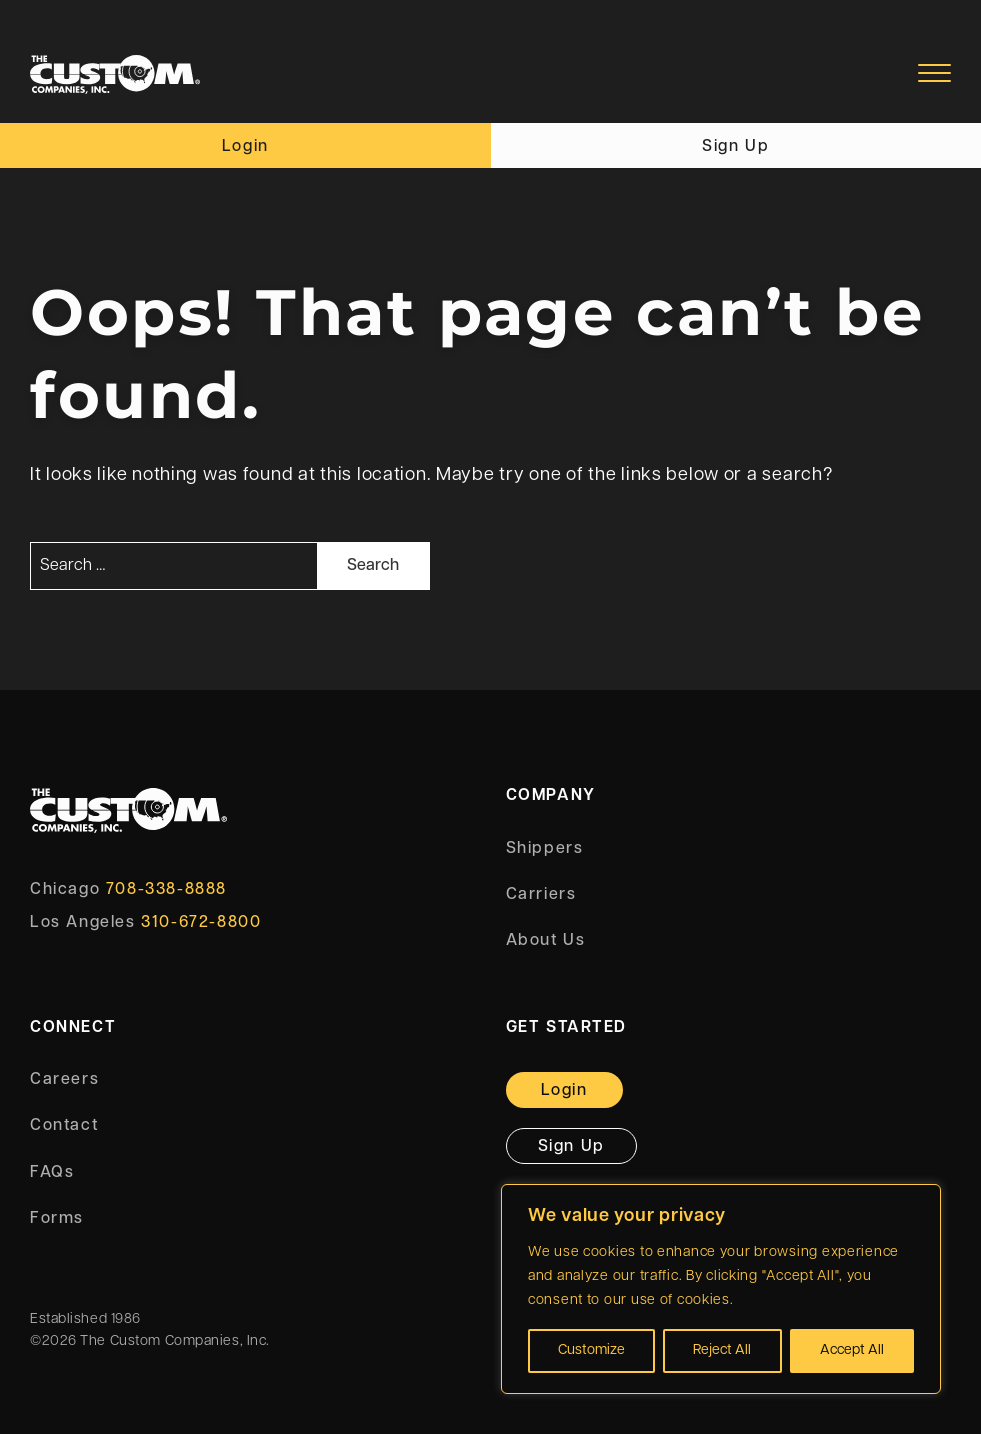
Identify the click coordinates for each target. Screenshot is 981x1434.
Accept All (852, 1350)
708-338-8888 (166, 890)
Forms (57, 1219)
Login (245, 147)
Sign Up (735, 147)
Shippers (545, 849)
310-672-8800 (201, 923)
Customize (591, 1350)
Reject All (722, 1350)
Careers (64, 1080)
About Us (546, 941)
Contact (64, 1126)
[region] (721, 1289)
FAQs (52, 1173)
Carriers (541, 895)
